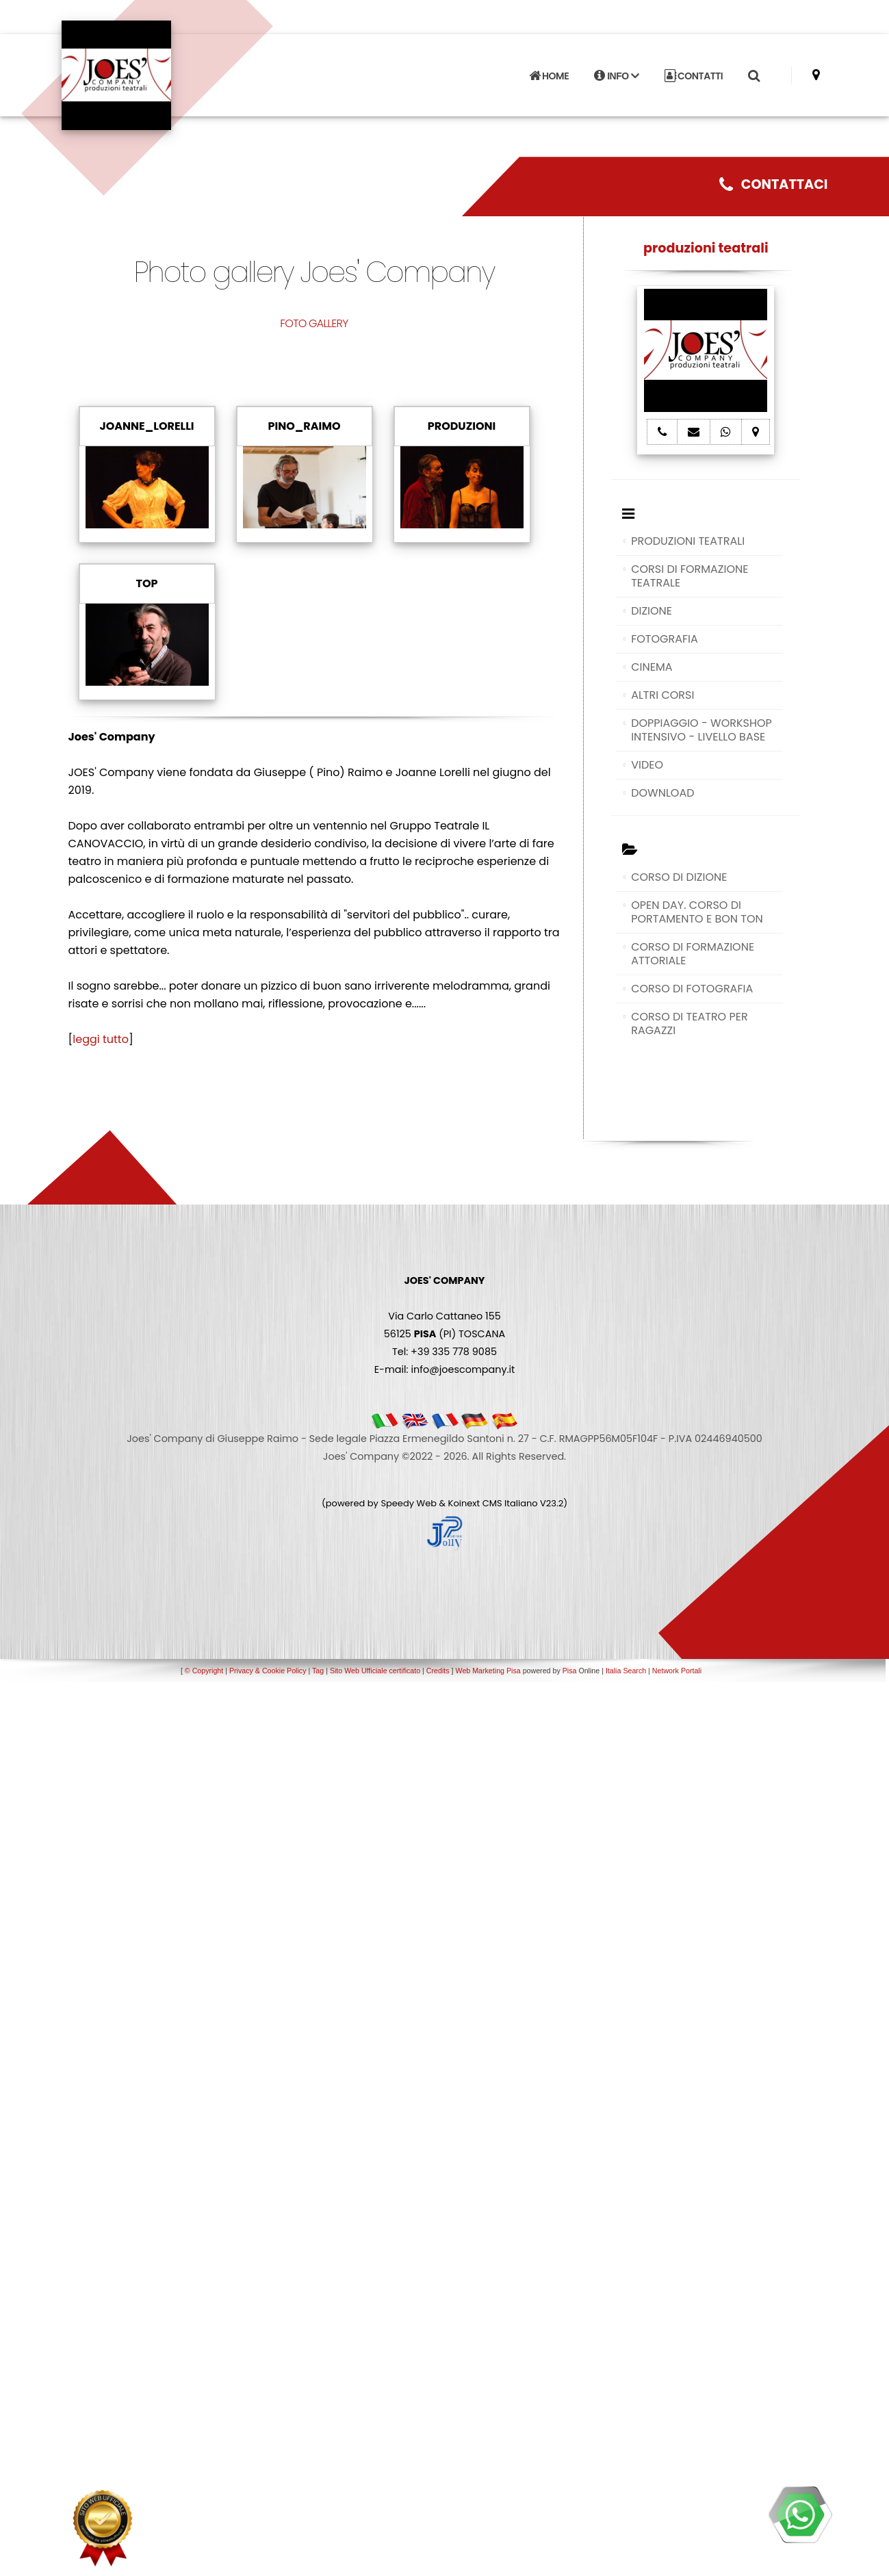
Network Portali (676, 1670)
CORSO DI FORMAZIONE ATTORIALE (692, 953)
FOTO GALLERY (314, 323)
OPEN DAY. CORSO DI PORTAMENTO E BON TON (697, 912)
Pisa (570, 1670)
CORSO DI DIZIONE (679, 877)
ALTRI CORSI (662, 695)
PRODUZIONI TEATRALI (688, 541)
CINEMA (651, 667)
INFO (616, 74)
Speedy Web (409, 1503)
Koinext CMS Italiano (494, 1503)
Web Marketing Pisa (488, 1670)
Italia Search (626, 1670)
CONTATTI (694, 74)
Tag (318, 1670)
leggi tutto (101, 1039)
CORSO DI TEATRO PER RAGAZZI (689, 1023)
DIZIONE (651, 611)
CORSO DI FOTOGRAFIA (692, 988)
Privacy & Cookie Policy (268, 1670)
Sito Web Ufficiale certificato (375, 1670)
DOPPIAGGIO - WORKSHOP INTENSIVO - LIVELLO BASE (701, 730)
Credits (438, 1670)
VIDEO (647, 765)
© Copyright (204, 1670)
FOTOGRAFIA (664, 639)
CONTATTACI (773, 184)
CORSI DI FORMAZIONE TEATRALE (689, 576)
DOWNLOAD (662, 793)
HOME (549, 74)
